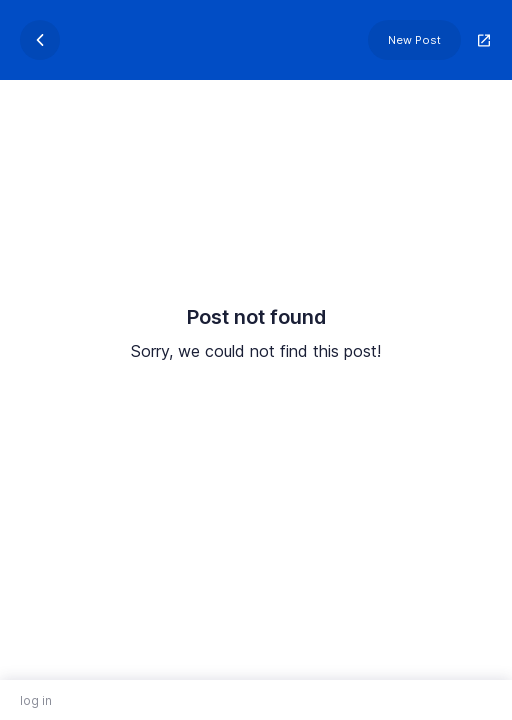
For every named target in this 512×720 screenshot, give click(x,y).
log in (36, 700)
